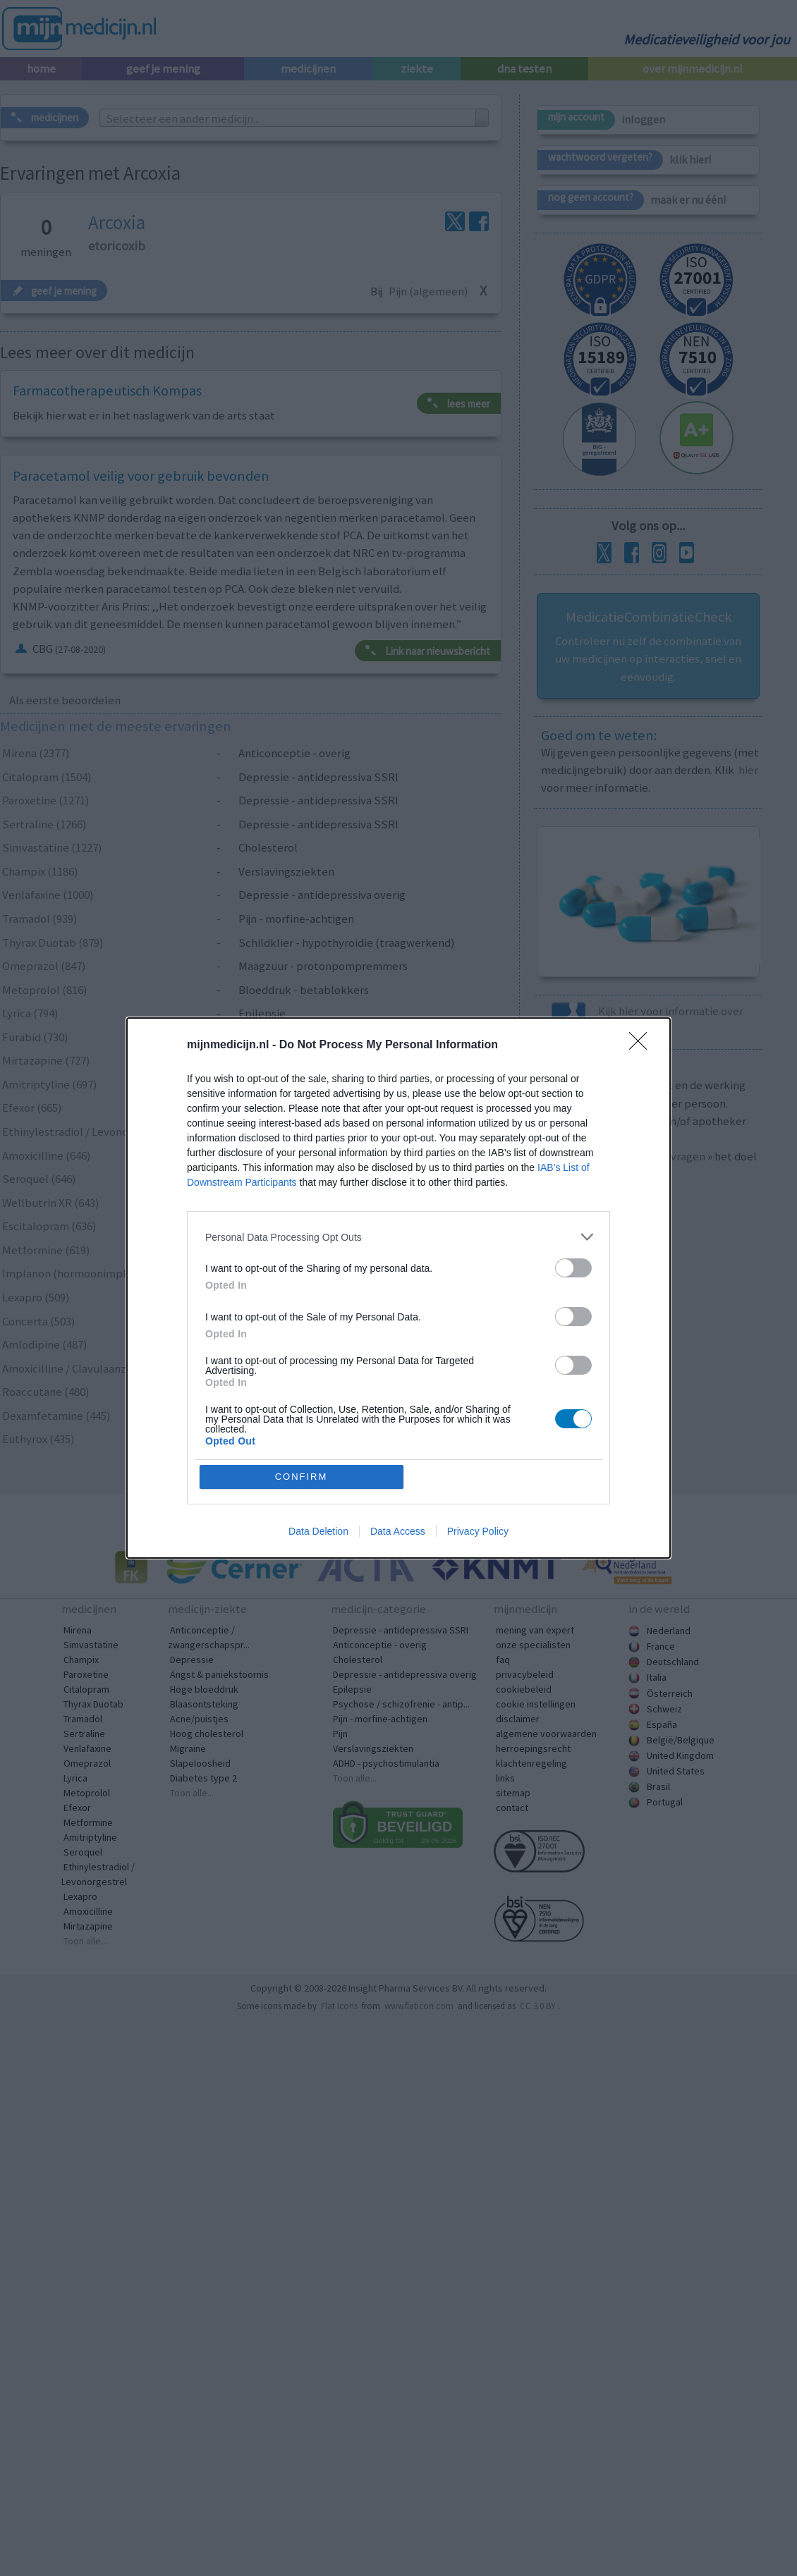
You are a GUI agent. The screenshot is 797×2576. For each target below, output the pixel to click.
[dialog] (398, 1288)
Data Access (397, 1531)
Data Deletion (318, 1531)
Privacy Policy (478, 1531)
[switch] (573, 1267)
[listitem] (398, 1236)
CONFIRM (301, 1476)
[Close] (642, 1045)
